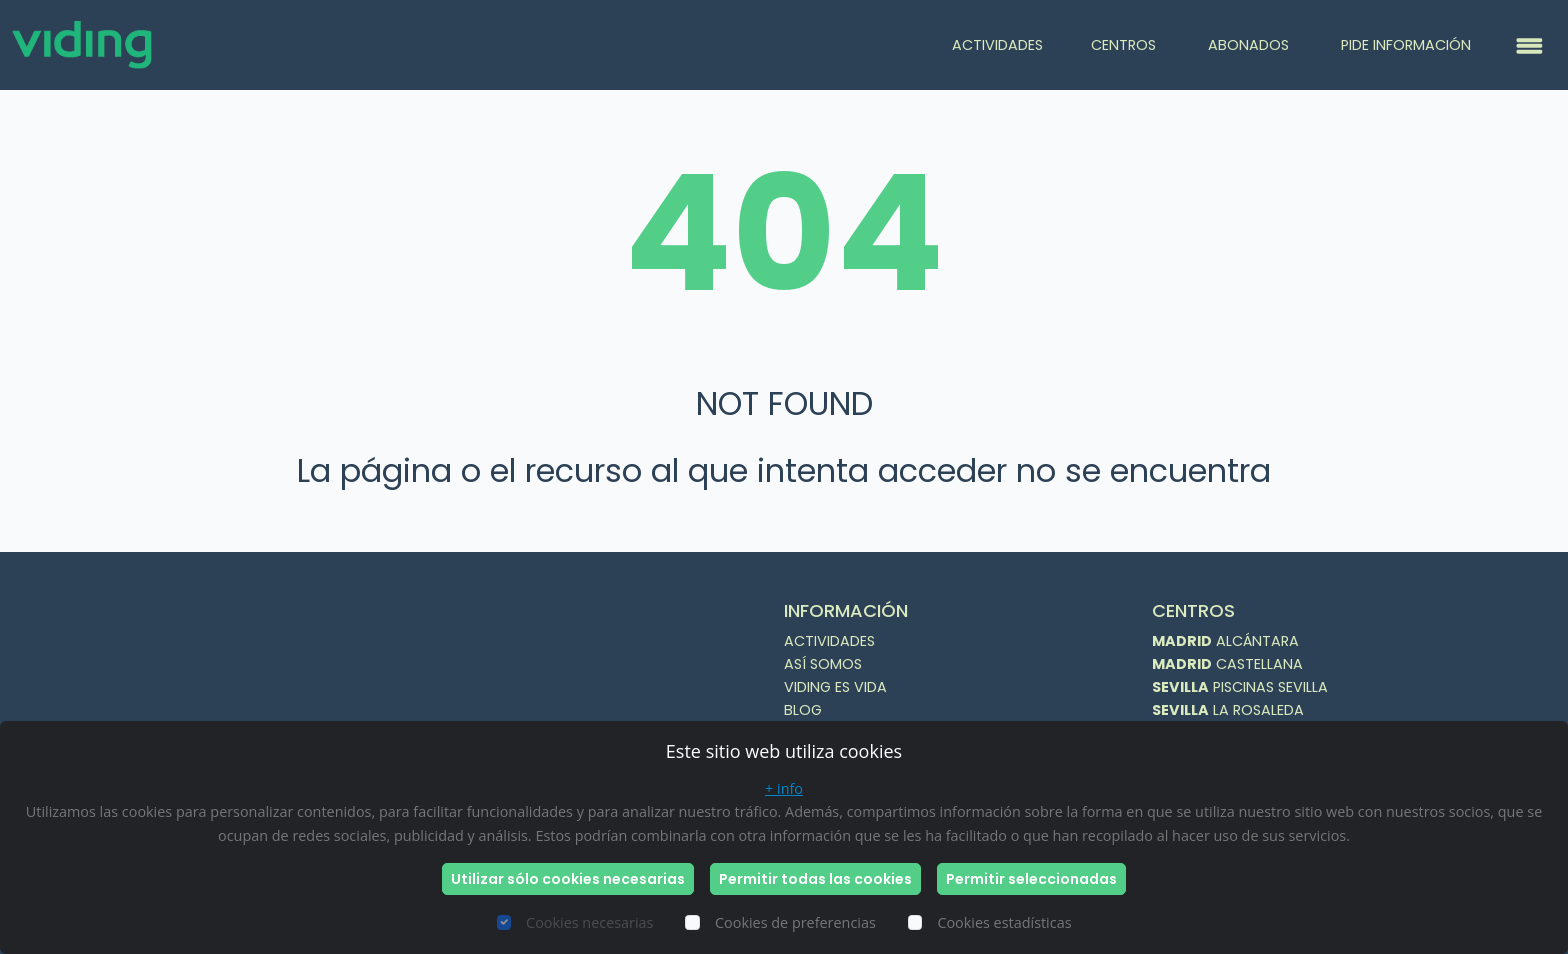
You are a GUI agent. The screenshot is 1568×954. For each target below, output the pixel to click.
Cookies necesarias (589, 922)
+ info (784, 788)
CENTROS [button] (1125, 45)
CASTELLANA (1227, 664)
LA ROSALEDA (1228, 710)
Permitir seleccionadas (1031, 879)
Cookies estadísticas (1004, 922)
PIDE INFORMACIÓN (1406, 45)
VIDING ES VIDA (835, 687)
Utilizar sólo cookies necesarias (568, 879)
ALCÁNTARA (1225, 641)
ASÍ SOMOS (823, 664)
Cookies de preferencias (795, 922)
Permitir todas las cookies (815, 879)
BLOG (803, 710)
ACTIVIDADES (997, 45)
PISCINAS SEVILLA (1240, 687)
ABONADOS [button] (1250, 45)
